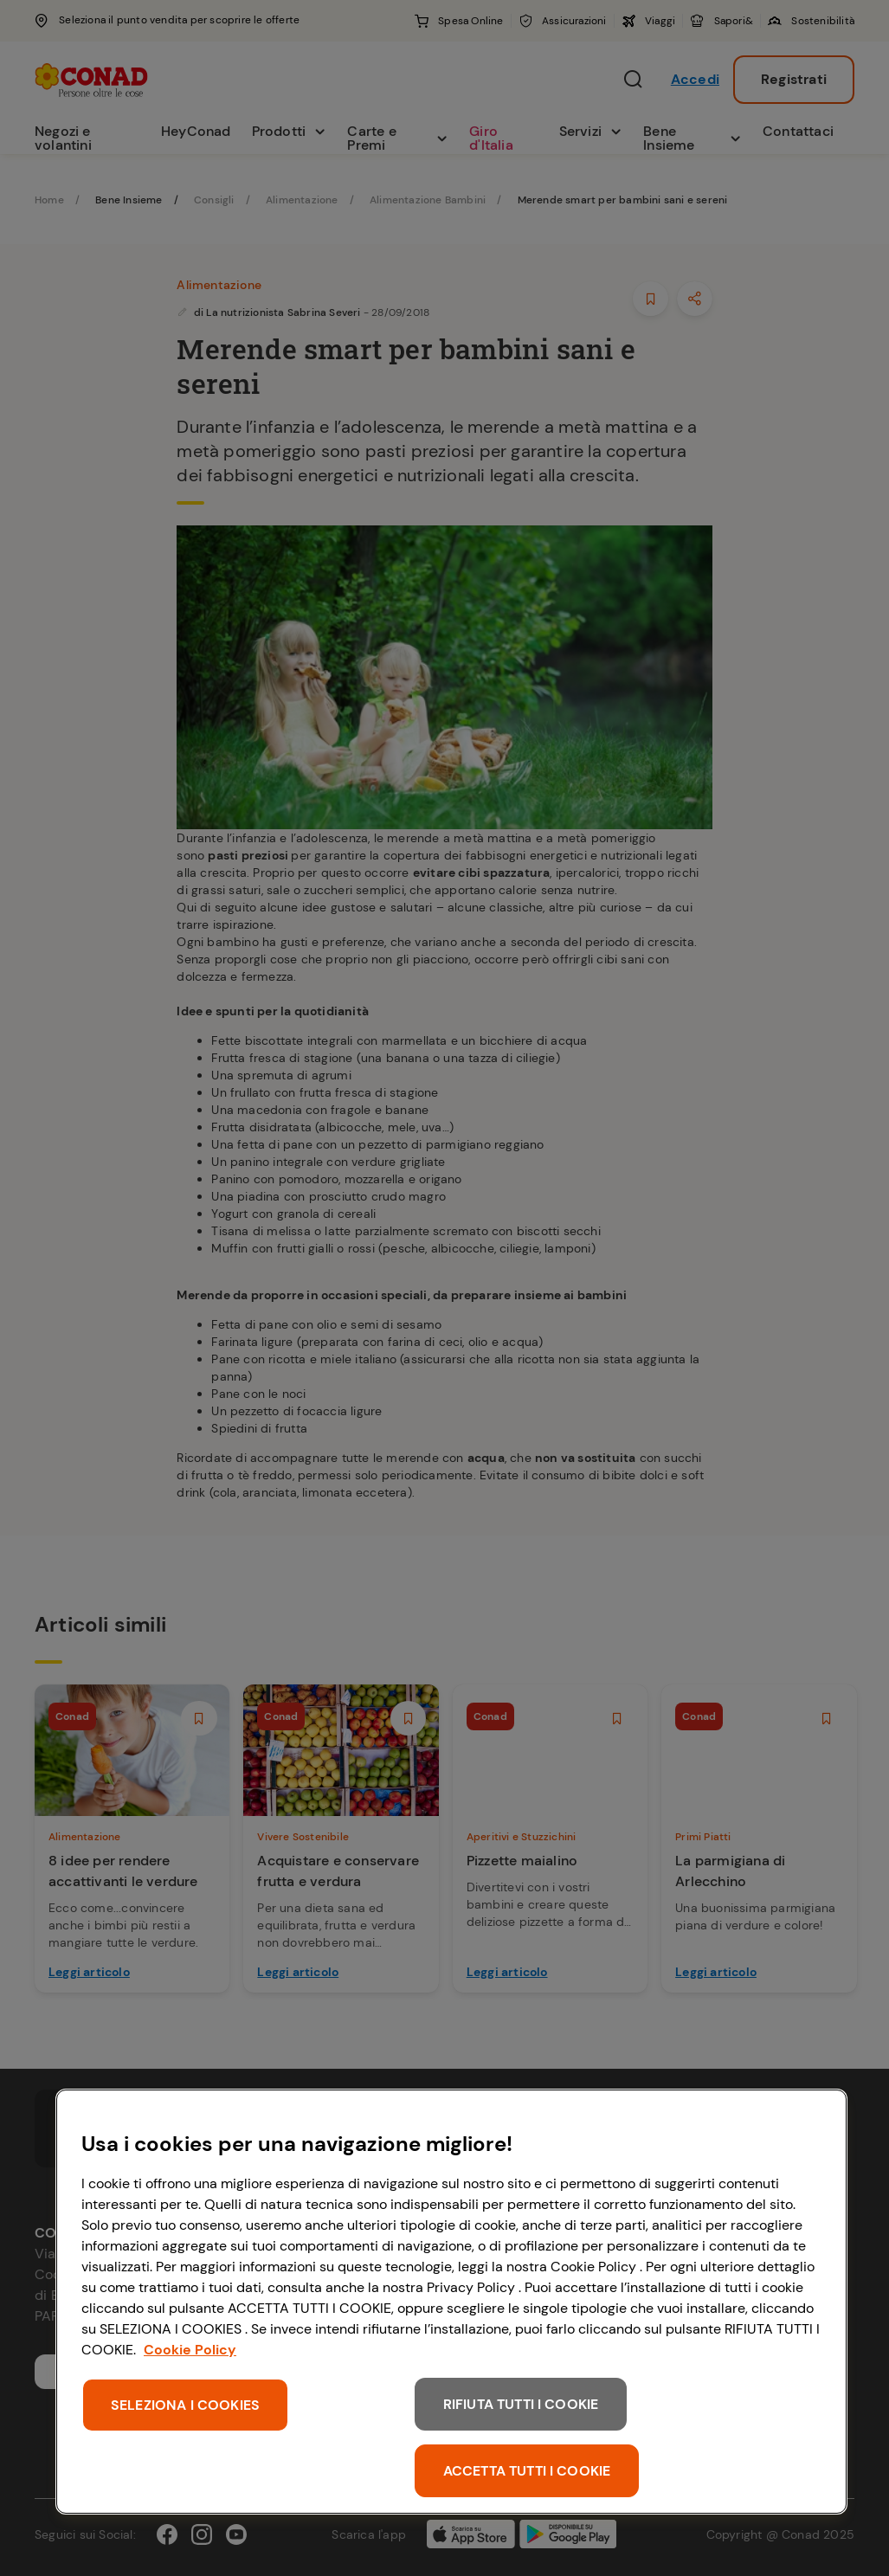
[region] (451, 2302)
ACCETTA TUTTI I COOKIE (527, 2471)
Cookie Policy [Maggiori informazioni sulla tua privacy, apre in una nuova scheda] (190, 2350)
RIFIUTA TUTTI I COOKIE (521, 2404)
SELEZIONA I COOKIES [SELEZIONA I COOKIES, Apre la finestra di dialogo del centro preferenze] (185, 2405)
